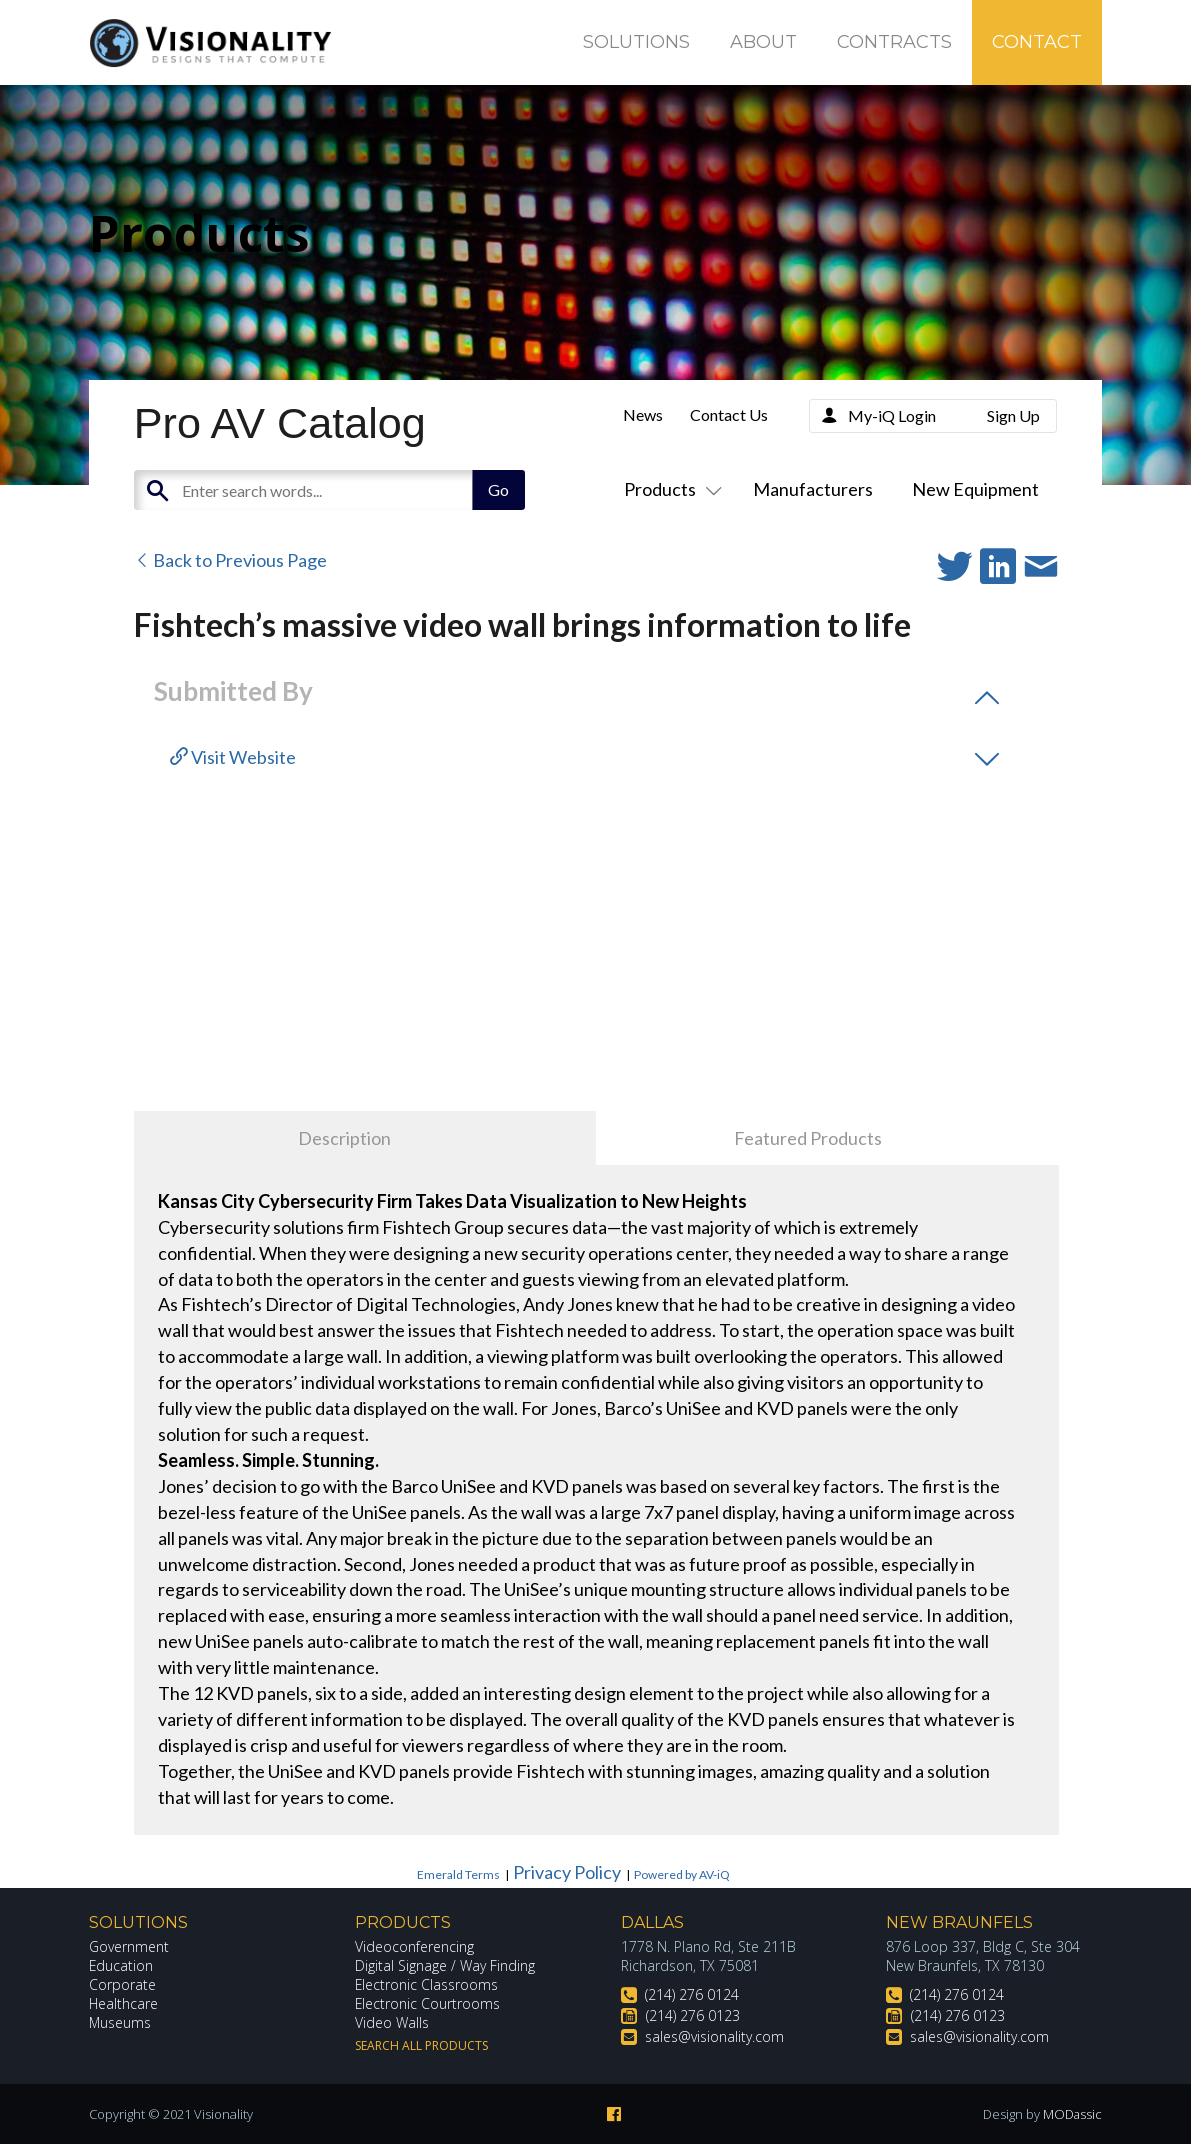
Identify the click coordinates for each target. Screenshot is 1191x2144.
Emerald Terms (458, 1874)
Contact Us (729, 414)
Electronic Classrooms (427, 1984)
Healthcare (124, 2003)
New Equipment (975, 489)
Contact (1037, 42)
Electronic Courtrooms (428, 2003)
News (643, 414)
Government (129, 1946)
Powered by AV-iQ (682, 1874)
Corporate (122, 1984)
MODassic (1072, 2114)
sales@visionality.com (714, 2036)
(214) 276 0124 (692, 1994)
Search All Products (421, 2045)
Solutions (636, 42)
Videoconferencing (414, 1946)
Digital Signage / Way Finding (445, 1965)
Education (121, 1965)
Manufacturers (813, 489)
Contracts (894, 42)
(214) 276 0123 (693, 2015)
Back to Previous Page (230, 560)
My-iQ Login (892, 415)
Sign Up (1013, 415)
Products (669, 489)
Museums (120, 2022)
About (763, 42)
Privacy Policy (567, 1872)
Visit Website (233, 757)
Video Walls (392, 2022)
